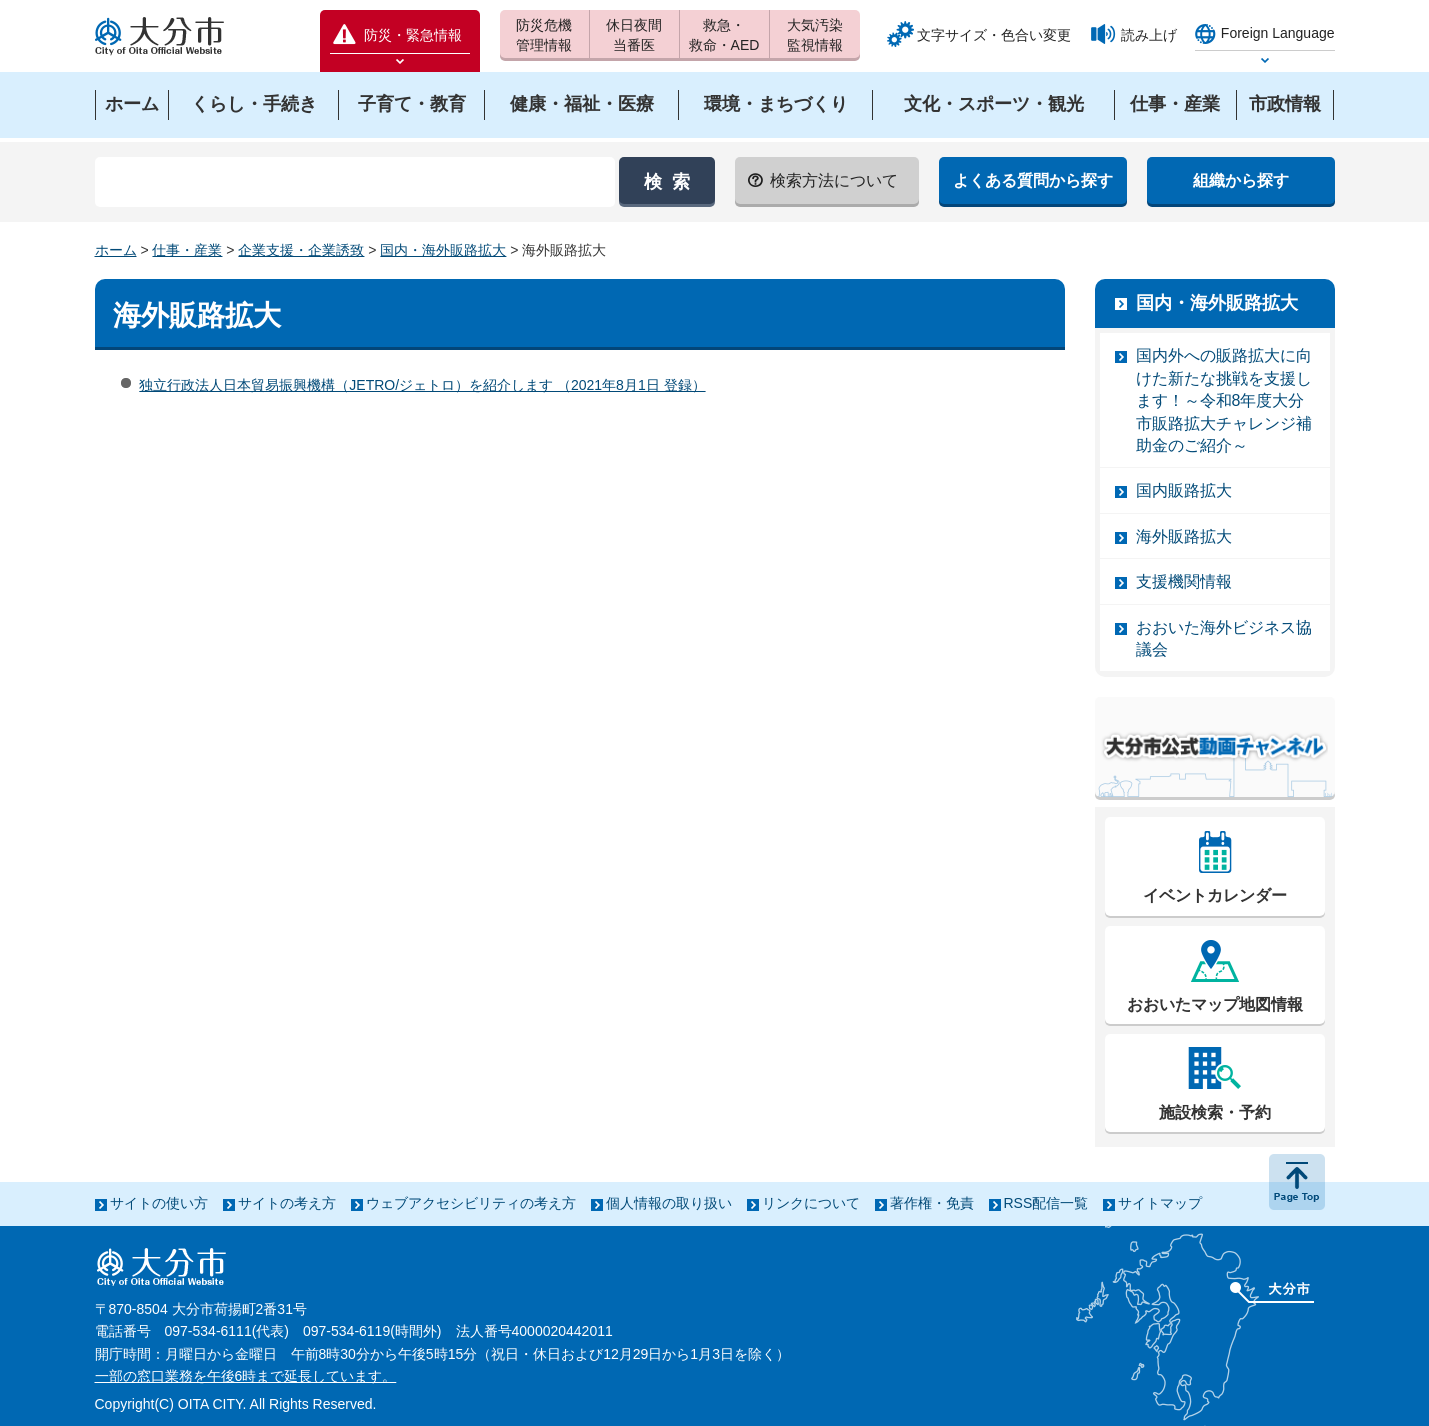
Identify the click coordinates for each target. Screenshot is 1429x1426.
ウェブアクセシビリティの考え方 (471, 1203)
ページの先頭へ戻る (1297, 1182)
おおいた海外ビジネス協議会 (1224, 638)
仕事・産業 (187, 250)
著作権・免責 (932, 1203)
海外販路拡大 (1184, 536)
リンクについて (811, 1203)
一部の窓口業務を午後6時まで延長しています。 (246, 1376)
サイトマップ (1160, 1203)
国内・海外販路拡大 (443, 250)
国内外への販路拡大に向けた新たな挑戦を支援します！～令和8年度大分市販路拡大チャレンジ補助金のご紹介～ (1224, 400)
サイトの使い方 (159, 1203)
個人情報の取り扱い (669, 1203)
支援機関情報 (1184, 581)
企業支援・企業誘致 (301, 250)
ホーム (116, 250)
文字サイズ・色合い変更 (994, 35)
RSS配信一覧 (1046, 1203)
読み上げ (1149, 35)
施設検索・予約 (1215, 1112)
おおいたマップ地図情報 (1215, 1004)
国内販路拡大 (1184, 490)
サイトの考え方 (287, 1203)
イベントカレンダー (1215, 895)
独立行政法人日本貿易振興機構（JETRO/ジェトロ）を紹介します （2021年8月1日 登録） (422, 385)
